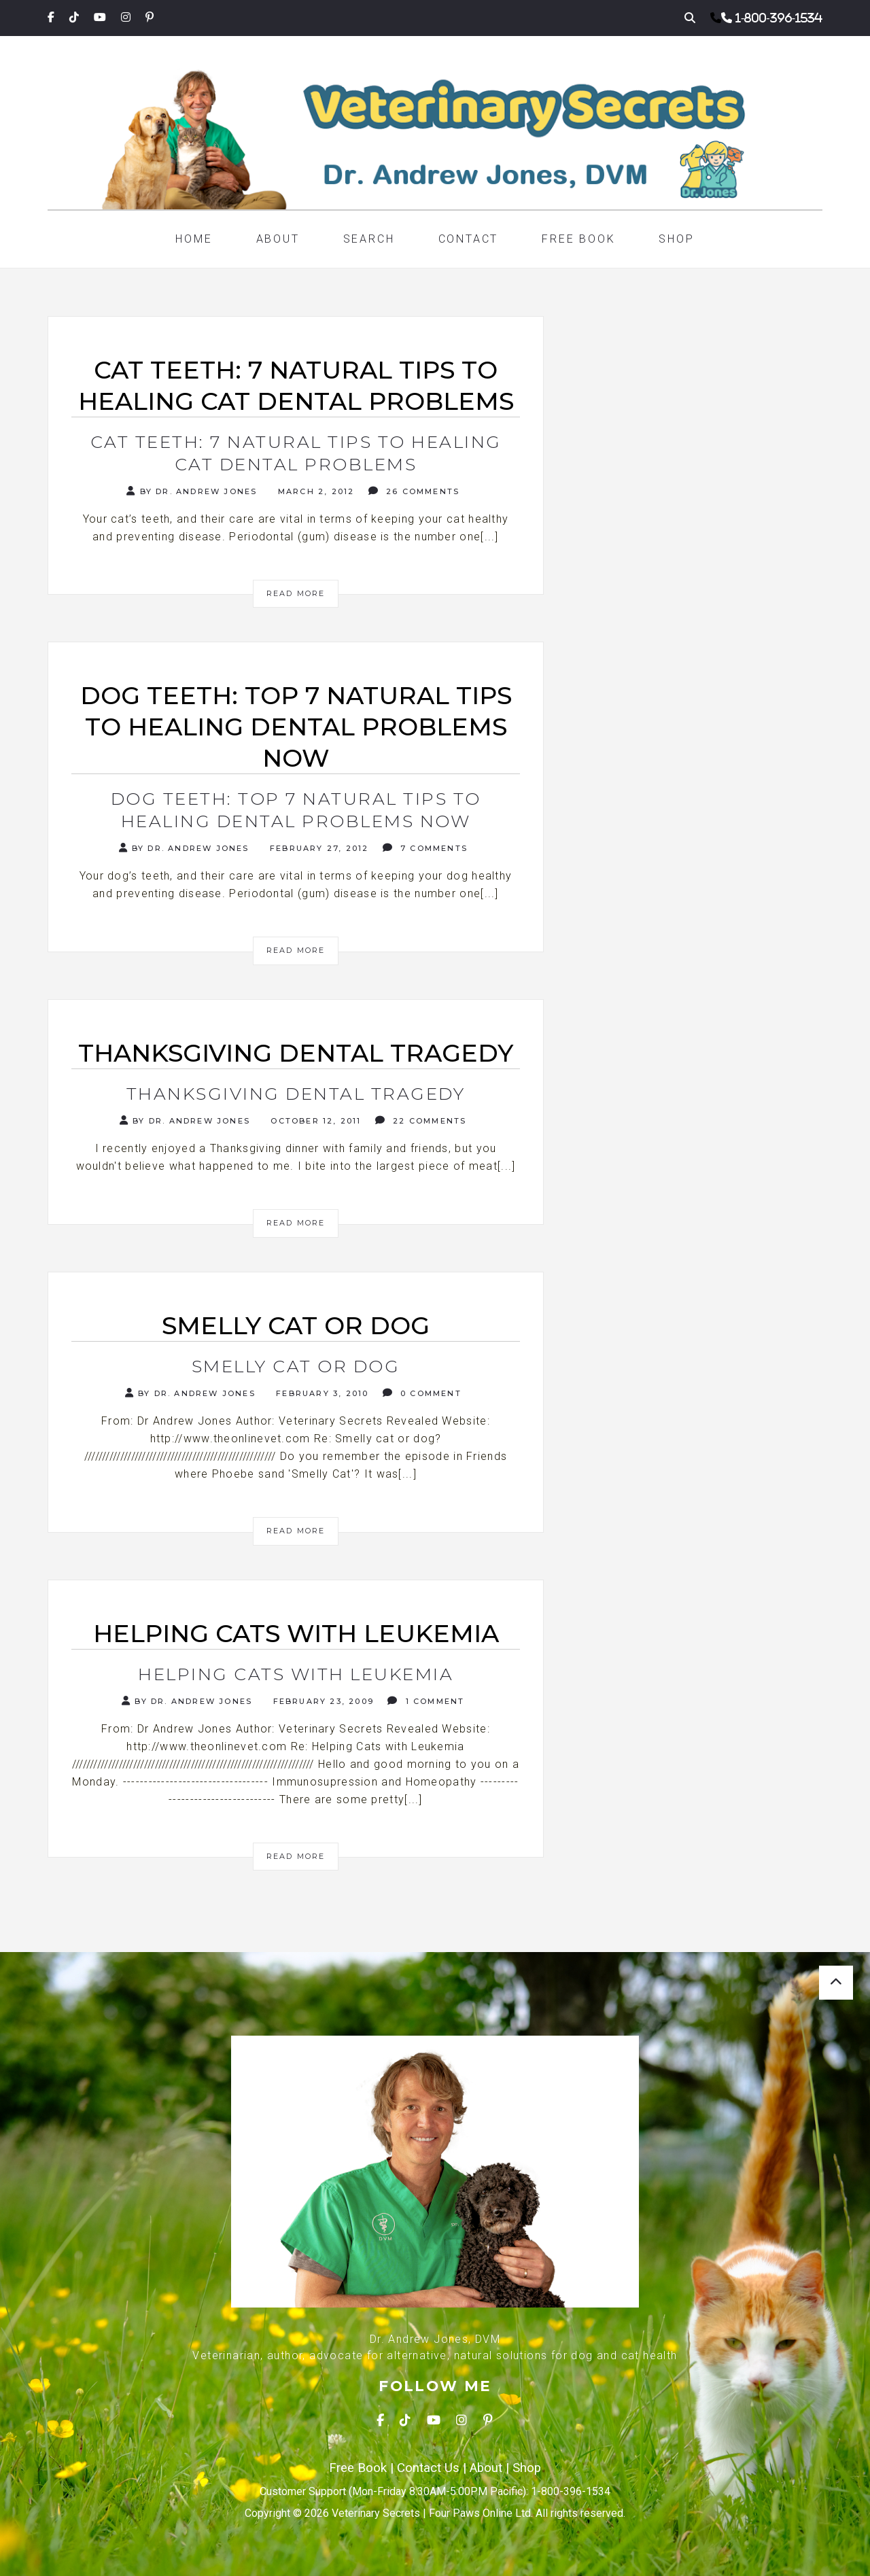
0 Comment (422, 1393)
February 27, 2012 (317, 848)
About (278, 238)
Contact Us (428, 2467)
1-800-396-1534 (778, 17)
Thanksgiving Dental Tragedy (296, 1093)
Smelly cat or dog (296, 1366)
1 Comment (425, 1701)
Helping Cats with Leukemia (295, 1674)
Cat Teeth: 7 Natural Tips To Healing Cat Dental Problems (296, 453)
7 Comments (425, 848)
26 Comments (414, 491)
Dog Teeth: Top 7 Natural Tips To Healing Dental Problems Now (296, 809)
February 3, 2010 (320, 1393)
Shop (676, 238)
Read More (296, 593)
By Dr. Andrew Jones (191, 491)
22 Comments (421, 1120)
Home (193, 238)
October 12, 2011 (314, 1121)
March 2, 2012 (315, 491)
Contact (468, 238)
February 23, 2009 (321, 1701)
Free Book (578, 238)
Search (369, 238)
